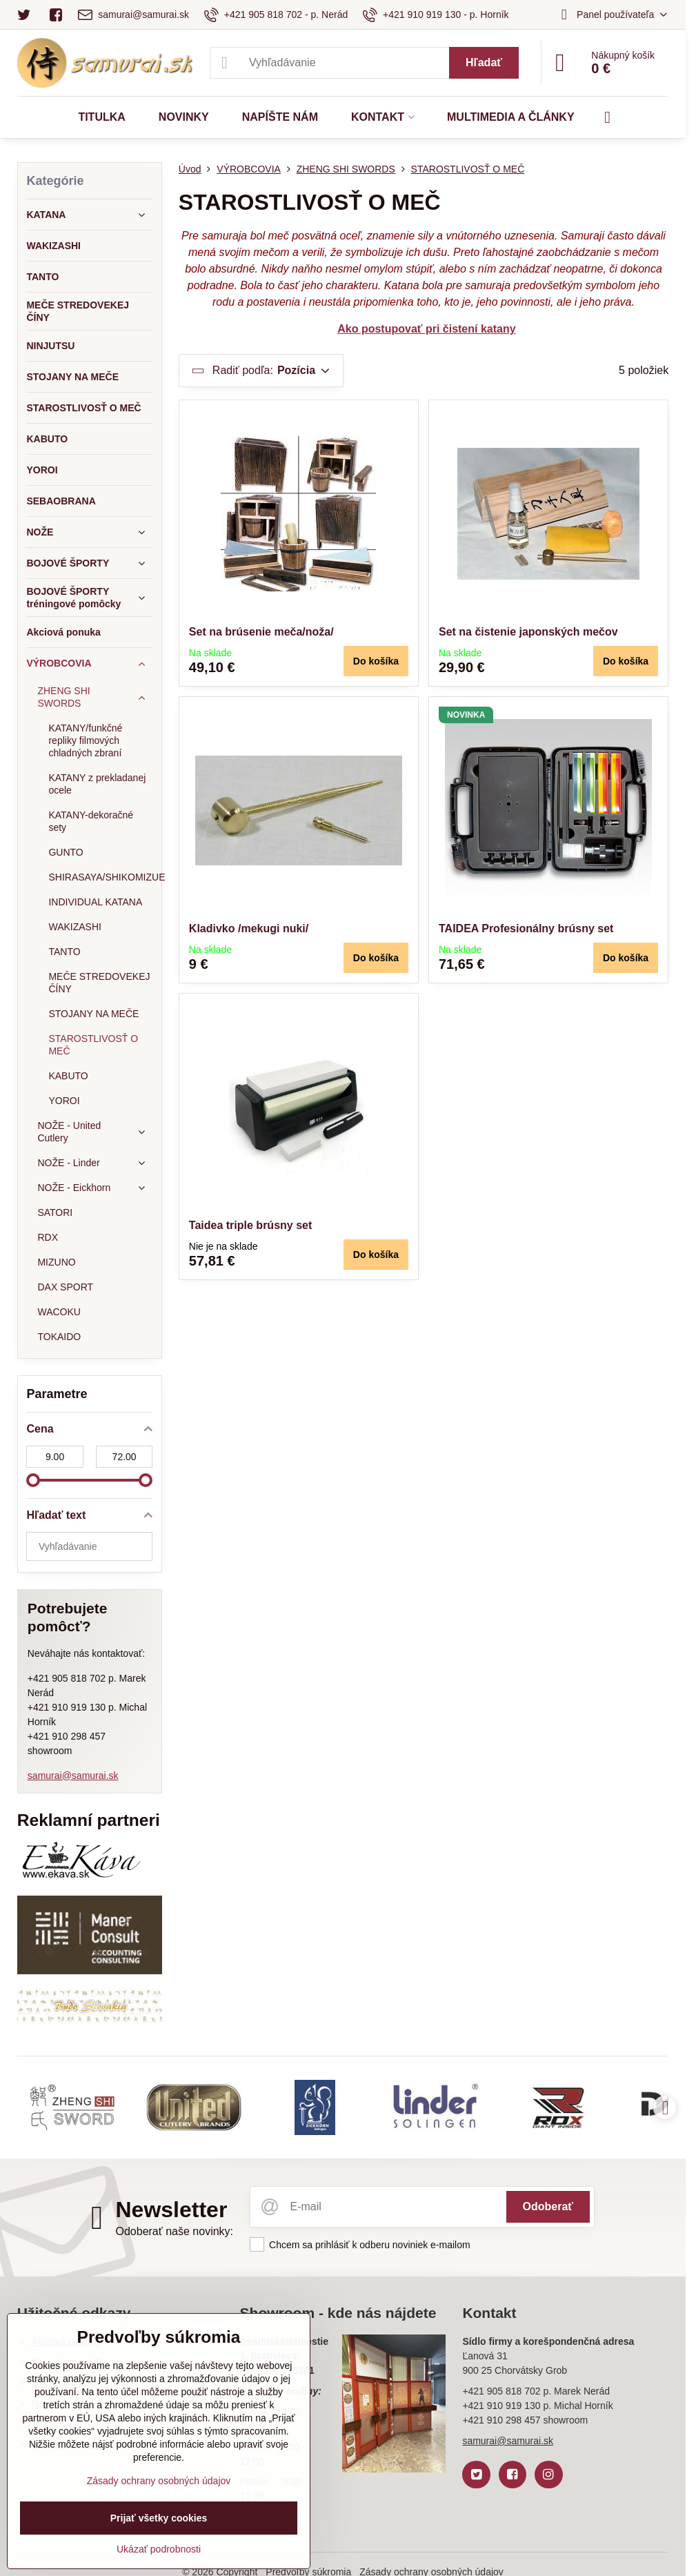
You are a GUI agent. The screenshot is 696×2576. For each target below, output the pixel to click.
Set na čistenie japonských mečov (528, 632)
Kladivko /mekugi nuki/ (248, 928)
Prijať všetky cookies (159, 2518)
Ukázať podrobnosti (159, 2549)
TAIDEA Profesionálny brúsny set (526, 928)
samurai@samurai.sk (73, 1775)
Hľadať (484, 62)
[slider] (33, 1480)
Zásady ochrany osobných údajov (159, 2480)
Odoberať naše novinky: (174, 2231)
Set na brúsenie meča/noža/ (261, 632)
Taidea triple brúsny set (250, 1225)
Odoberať (548, 2206)
